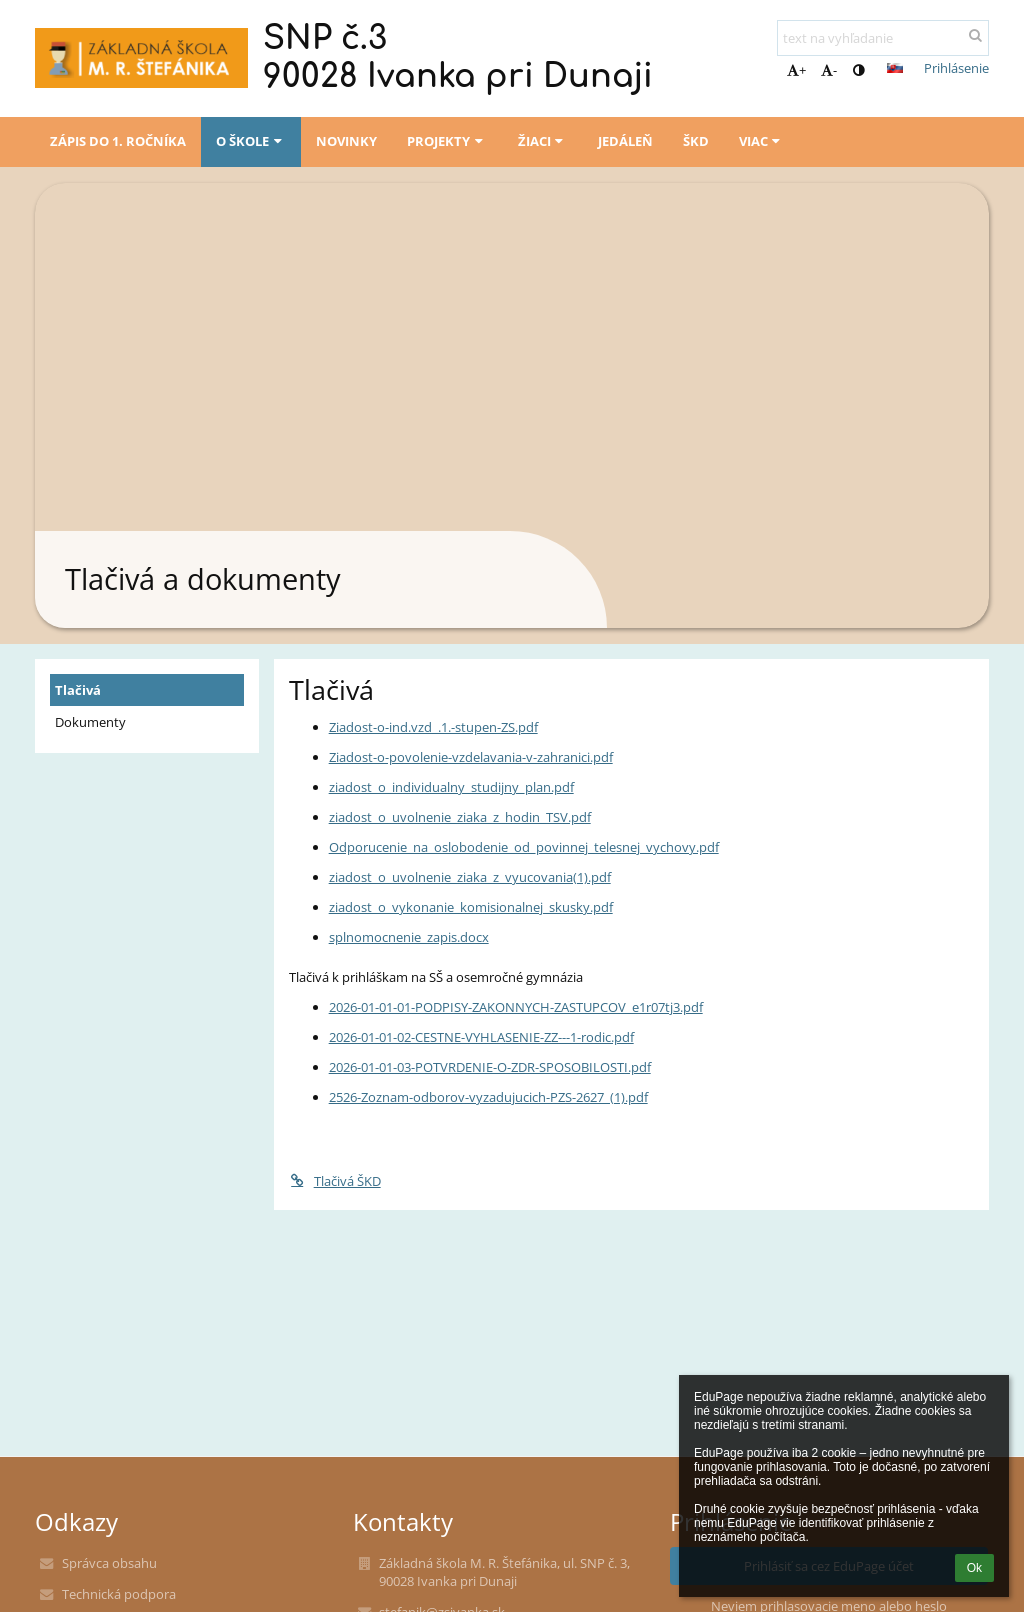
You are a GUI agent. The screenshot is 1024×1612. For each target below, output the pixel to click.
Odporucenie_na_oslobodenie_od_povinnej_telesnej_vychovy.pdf (524, 847)
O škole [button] (251, 141)
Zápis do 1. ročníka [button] (118, 141)
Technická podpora (119, 1594)
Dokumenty (90, 722)
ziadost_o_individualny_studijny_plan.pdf (451, 787)
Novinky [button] (346, 141)
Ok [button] (974, 1568)
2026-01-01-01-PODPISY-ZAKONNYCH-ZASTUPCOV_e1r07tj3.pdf (516, 1007)
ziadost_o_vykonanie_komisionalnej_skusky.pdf (471, 907)
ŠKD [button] (696, 141)
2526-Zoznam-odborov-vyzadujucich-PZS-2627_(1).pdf (488, 1097)
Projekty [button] (447, 141)
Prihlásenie (956, 68)
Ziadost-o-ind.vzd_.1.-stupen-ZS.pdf (433, 727)
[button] (895, 68)
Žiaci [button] (543, 141)
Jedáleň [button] (625, 141)
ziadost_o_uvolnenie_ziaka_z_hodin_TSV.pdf (460, 817)
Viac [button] (762, 141)
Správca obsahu (109, 1563)
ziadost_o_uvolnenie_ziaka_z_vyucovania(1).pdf (470, 877)
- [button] (829, 70)
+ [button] (796, 70)
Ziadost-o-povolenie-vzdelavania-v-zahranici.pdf (471, 757)
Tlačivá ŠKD (335, 1181)
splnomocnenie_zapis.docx (409, 937)
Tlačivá (78, 690)
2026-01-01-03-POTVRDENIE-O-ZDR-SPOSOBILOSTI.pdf (490, 1067)
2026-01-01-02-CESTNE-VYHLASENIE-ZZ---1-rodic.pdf (481, 1037)
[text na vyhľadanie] (883, 38)
